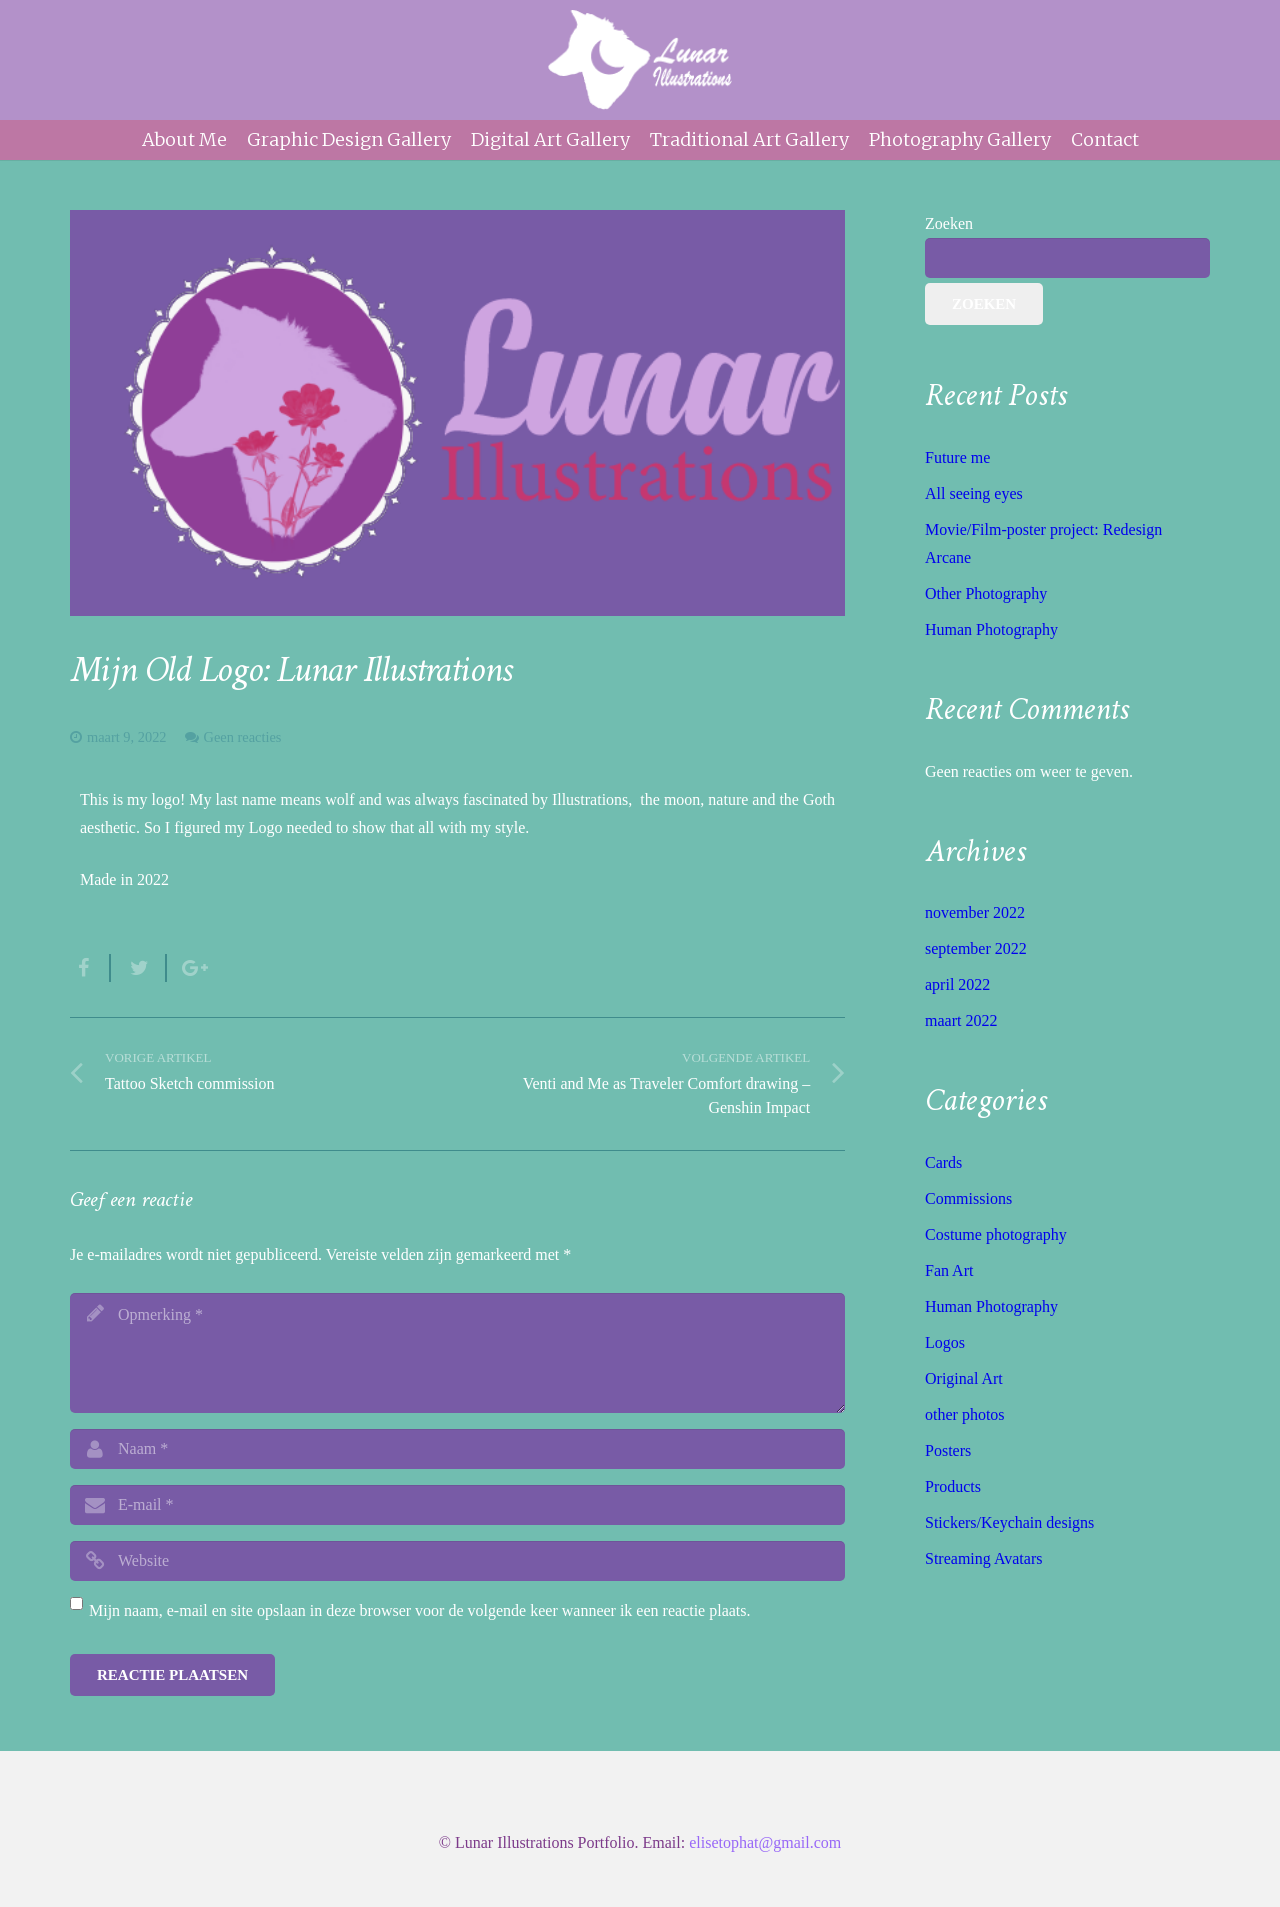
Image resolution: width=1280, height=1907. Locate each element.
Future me (957, 457)
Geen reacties (243, 737)
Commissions (968, 1198)
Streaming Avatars (983, 1558)
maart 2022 (961, 1020)
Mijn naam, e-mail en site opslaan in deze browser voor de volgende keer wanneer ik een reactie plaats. (420, 1610)
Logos (945, 1342)
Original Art (964, 1378)
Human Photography (991, 629)
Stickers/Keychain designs (1009, 1522)
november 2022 (975, 912)
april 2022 (957, 984)
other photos (965, 1414)
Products (953, 1486)
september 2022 (976, 948)
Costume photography (996, 1234)
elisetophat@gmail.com (765, 1842)
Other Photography (986, 593)
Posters (948, 1450)
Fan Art (949, 1270)
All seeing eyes (974, 493)
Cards (943, 1162)
